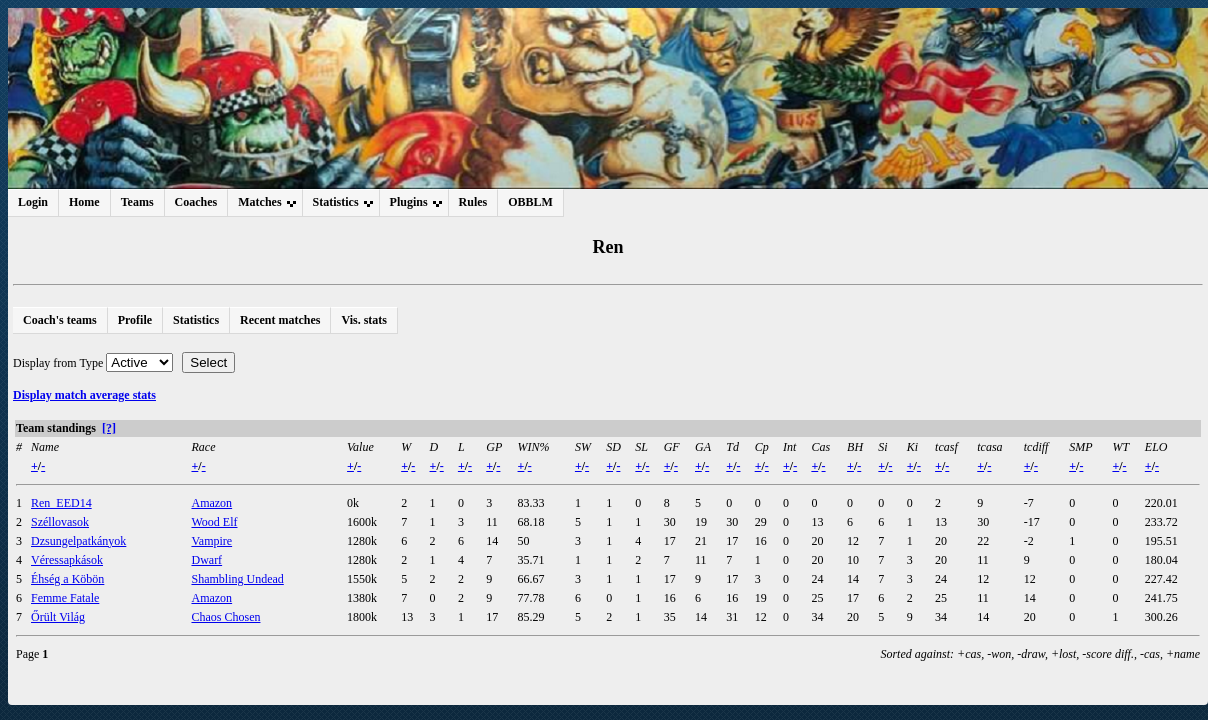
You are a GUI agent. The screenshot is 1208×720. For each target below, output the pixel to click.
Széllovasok (60, 522)
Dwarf (206, 560)
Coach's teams (60, 320)
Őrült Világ (58, 617)
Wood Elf (214, 522)
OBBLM (530, 202)
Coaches (196, 202)
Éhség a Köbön (67, 579)
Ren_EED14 (61, 503)
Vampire (211, 541)
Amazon (211, 503)
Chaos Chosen (225, 617)
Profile (135, 320)
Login (33, 202)
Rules (473, 202)
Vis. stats (364, 320)
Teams (137, 202)
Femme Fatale (65, 598)
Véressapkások (67, 560)
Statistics (196, 320)
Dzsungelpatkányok (78, 541)
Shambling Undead (237, 579)
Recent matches (280, 320)
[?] (109, 428)
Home (84, 202)
